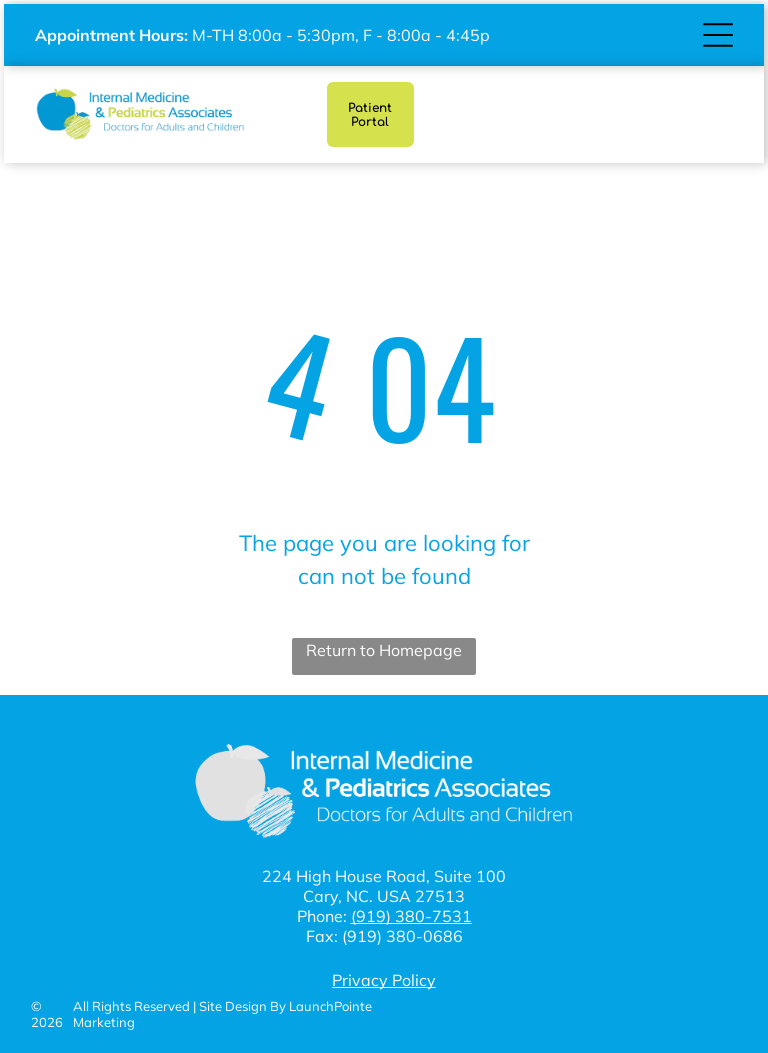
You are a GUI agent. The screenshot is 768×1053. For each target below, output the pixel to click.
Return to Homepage (384, 650)
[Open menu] (718, 35)
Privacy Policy (384, 980)
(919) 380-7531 (411, 916)
